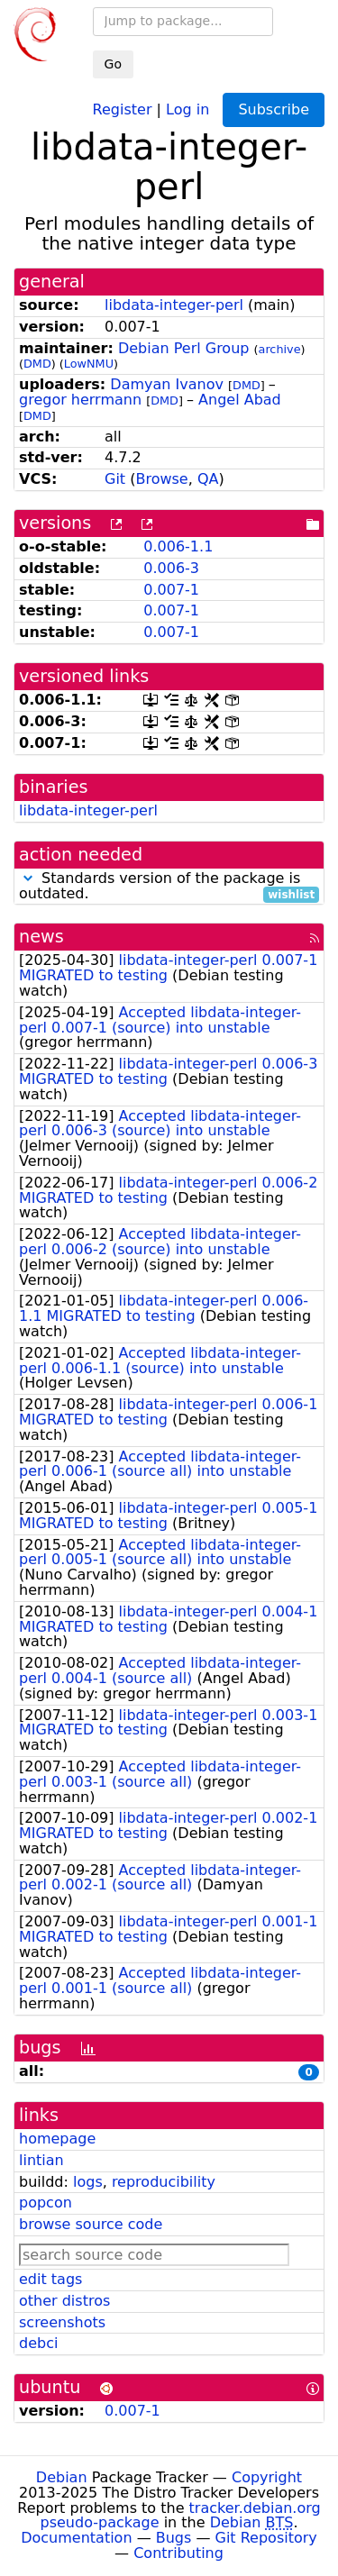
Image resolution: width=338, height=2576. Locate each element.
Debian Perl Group (184, 348)
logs (88, 2181)
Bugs (174, 2537)
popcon (45, 2202)
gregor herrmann (80, 399)
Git (115, 478)
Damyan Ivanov (167, 384)
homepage (57, 2138)
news (41, 936)
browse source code (90, 2224)
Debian (61, 2477)
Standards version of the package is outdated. (169, 886)
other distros (64, 2300)
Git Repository (266, 2537)
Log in (187, 108)
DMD (37, 363)
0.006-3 (171, 568)
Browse (161, 478)
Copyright (267, 2477)
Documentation (76, 2537)
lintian (41, 2160)
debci (38, 2343)
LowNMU (89, 363)
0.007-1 (171, 589)
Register (122, 108)
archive (280, 349)
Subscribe (273, 109)
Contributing (178, 2553)
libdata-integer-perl (174, 305)
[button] (27, 878)
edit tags (50, 2279)
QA (208, 478)
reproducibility (163, 2181)
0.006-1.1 (178, 546)
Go (113, 64)
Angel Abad (239, 399)
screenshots (62, 2322)
